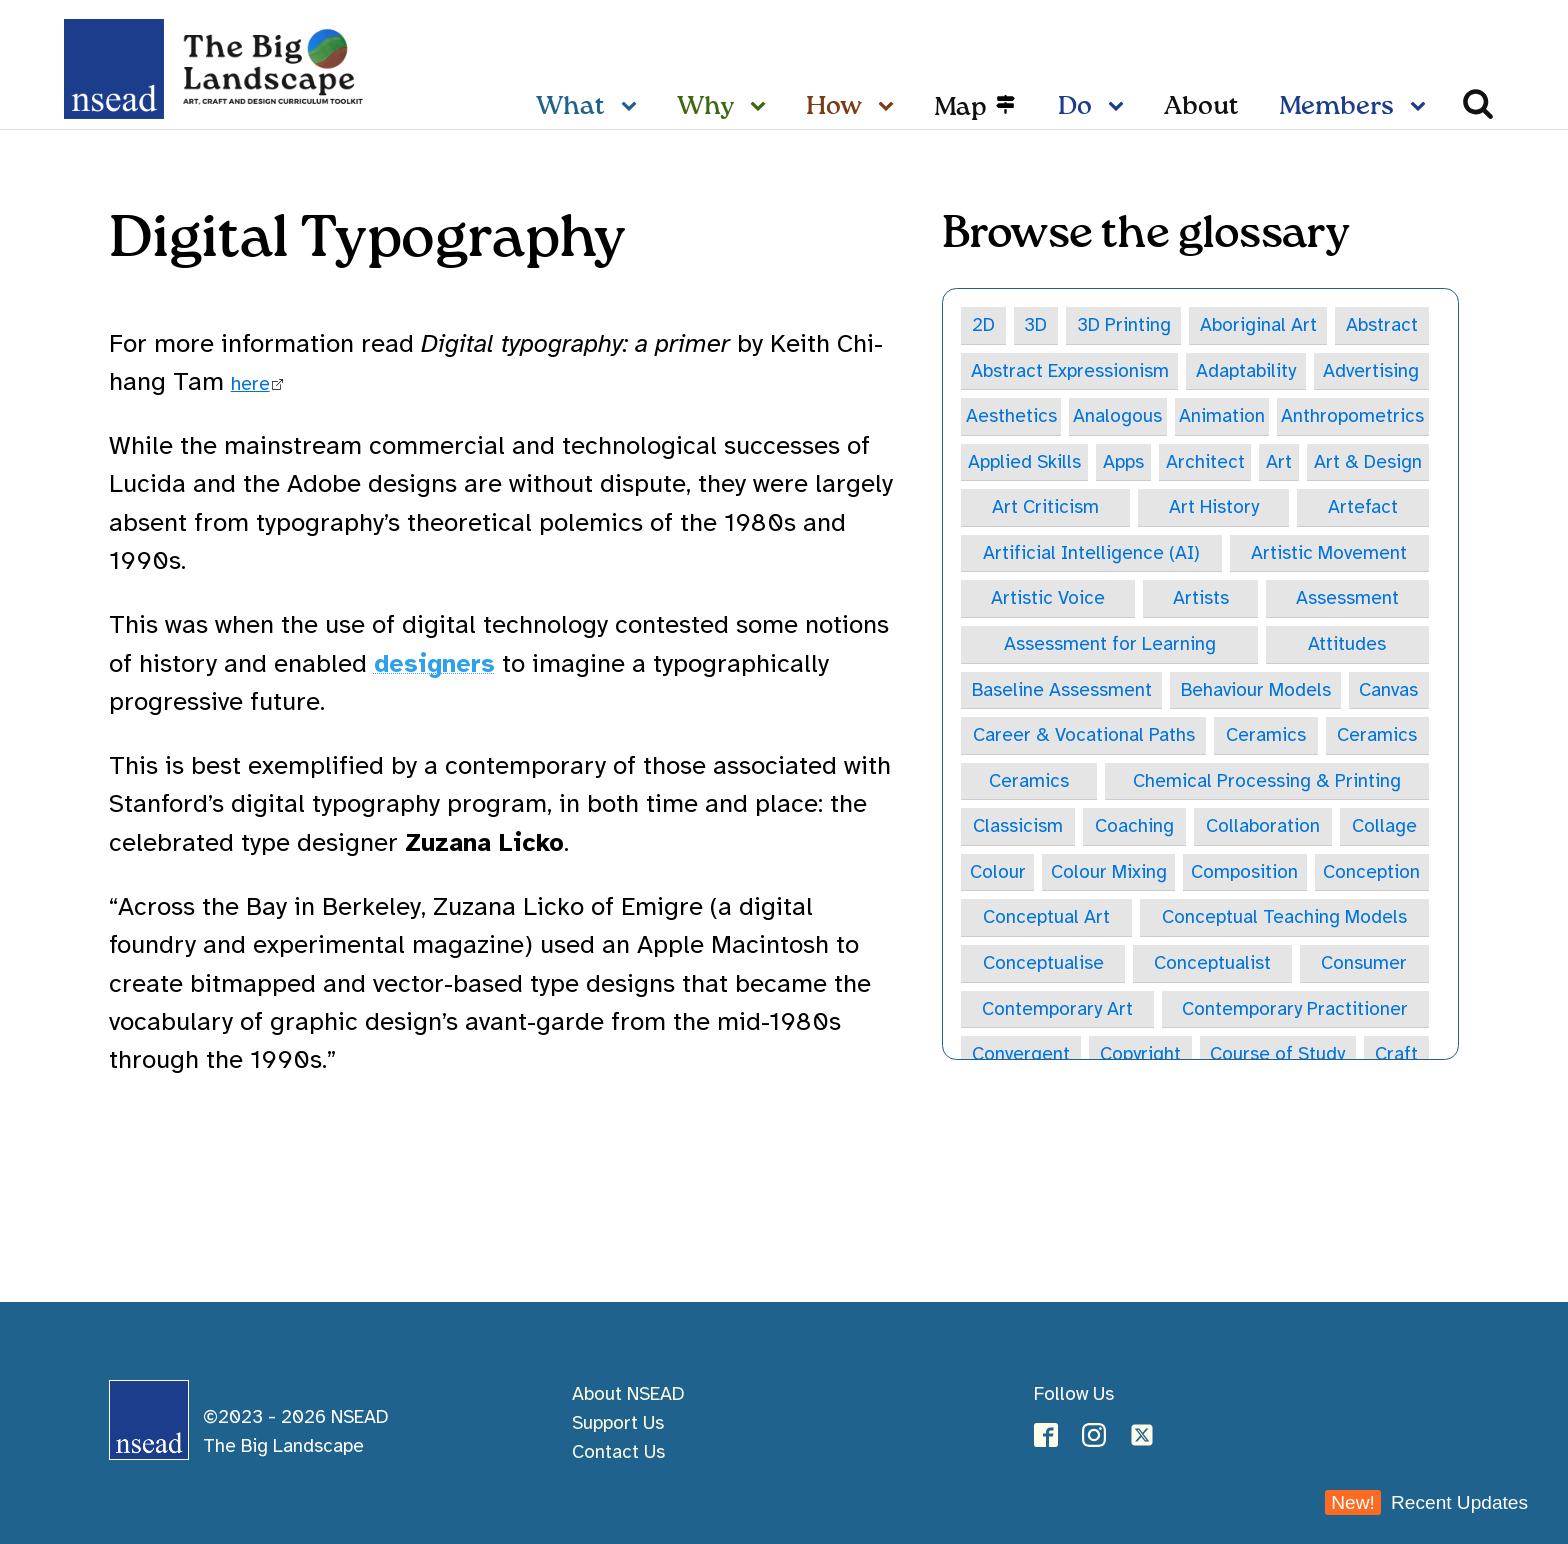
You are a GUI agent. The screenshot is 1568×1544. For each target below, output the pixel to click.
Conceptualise (1043, 964)
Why (705, 107)
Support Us (618, 1423)
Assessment (1347, 599)
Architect (1204, 462)
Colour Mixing (1109, 873)
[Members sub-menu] (1422, 108)
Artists (1201, 599)
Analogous (1117, 416)
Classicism (1018, 827)
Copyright (1140, 1056)
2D (984, 325)
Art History (1214, 508)
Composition (1244, 873)
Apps (1123, 462)
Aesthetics (1011, 416)
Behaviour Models (1256, 690)
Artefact (1363, 508)
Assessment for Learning (1110, 645)
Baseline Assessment (1062, 690)
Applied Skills (1024, 462)
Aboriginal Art (1259, 325)
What (570, 107)
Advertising (1371, 371)
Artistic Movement (1329, 553)
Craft (1396, 1056)
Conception (1371, 873)
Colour (998, 873)
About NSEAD (628, 1394)
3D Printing (1124, 325)
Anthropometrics (1352, 416)
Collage (1384, 827)
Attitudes (1347, 645)
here (250, 384)
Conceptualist (1212, 964)
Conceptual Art (1046, 919)
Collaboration (1263, 827)
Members (1336, 107)
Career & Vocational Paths (1084, 736)
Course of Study (1277, 1056)
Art (1278, 462)
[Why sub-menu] (762, 108)
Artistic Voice (1048, 599)
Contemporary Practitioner (1295, 1010)
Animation (1222, 416)
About (1201, 107)
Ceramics (1266, 736)
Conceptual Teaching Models (1284, 919)
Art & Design (1367, 462)
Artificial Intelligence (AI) (1091, 553)
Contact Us (618, 1452)
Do (1075, 107)
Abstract (1382, 325)
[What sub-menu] (633, 108)
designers (434, 663)
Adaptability (1246, 371)
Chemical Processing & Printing (1267, 782)
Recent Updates (1426, 1502)
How (834, 107)
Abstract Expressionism (1070, 371)
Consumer (1364, 964)
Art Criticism (1045, 508)
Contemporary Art (1057, 1010)
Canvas (1388, 690)
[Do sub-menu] (1120, 108)
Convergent (1021, 1056)
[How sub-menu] (890, 108)
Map (960, 108)
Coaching (1134, 827)
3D (1036, 325)
